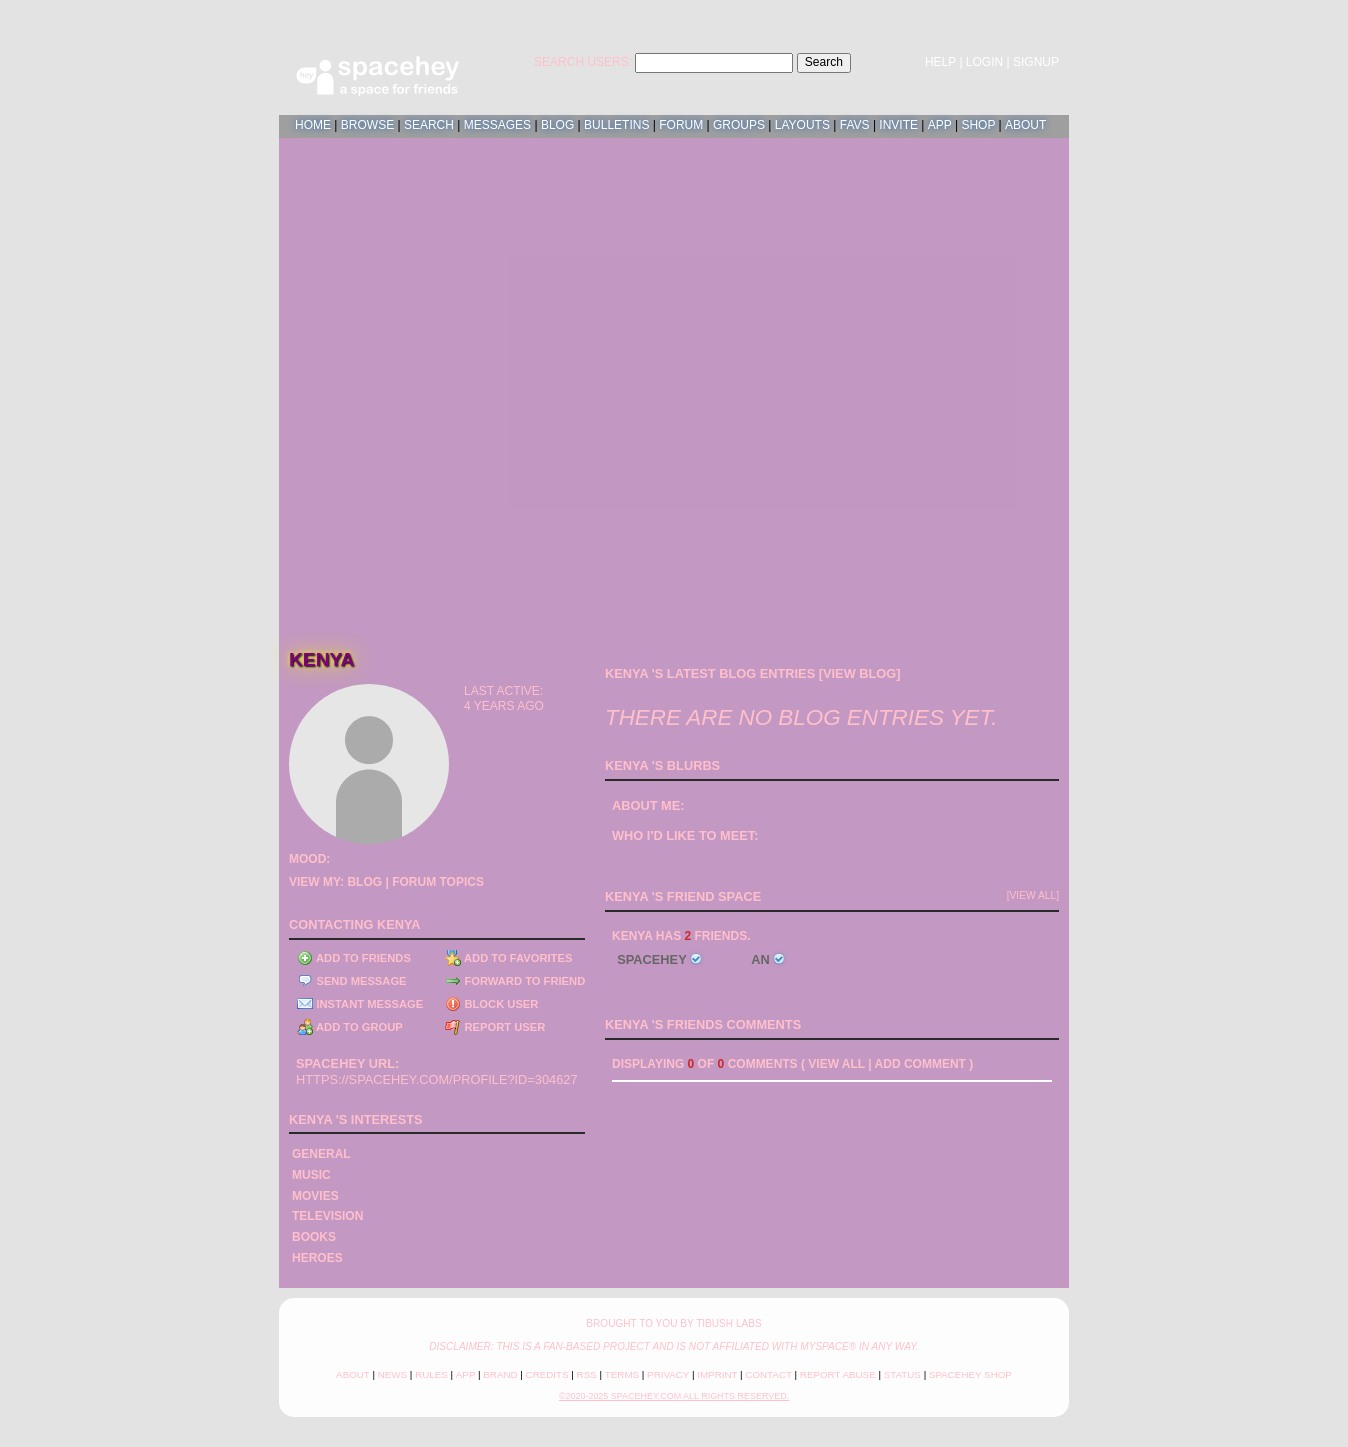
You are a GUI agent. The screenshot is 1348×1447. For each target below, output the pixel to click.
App (940, 125)
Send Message (351, 981)
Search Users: (583, 62)
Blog (557, 125)
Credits (547, 1374)
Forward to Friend (515, 981)
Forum (681, 125)
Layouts (802, 125)
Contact (768, 1374)
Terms (622, 1374)
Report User (495, 1027)
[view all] (1033, 895)
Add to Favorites (508, 958)
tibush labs (729, 1323)
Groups (739, 125)
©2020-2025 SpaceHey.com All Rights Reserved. (674, 1396)
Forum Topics (438, 882)
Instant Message (360, 1004)
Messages (497, 125)
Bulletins (616, 125)
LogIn (984, 62)
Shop (978, 125)
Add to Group (350, 1027)
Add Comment (920, 1064)
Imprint (717, 1374)
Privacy (668, 1374)
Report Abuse (838, 1374)
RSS (587, 1374)
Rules (431, 1374)
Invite (898, 125)
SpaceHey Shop (970, 1374)
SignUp (1036, 62)
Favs (855, 125)
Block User (491, 1004)
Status (902, 1374)
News (392, 1374)
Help (940, 62)
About (1025, 125)
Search (824, 62)
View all (836, 1064)
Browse (367, 125)
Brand (500, 1374)
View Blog (859, 673)
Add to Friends (354, 958)
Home (313, 125)
